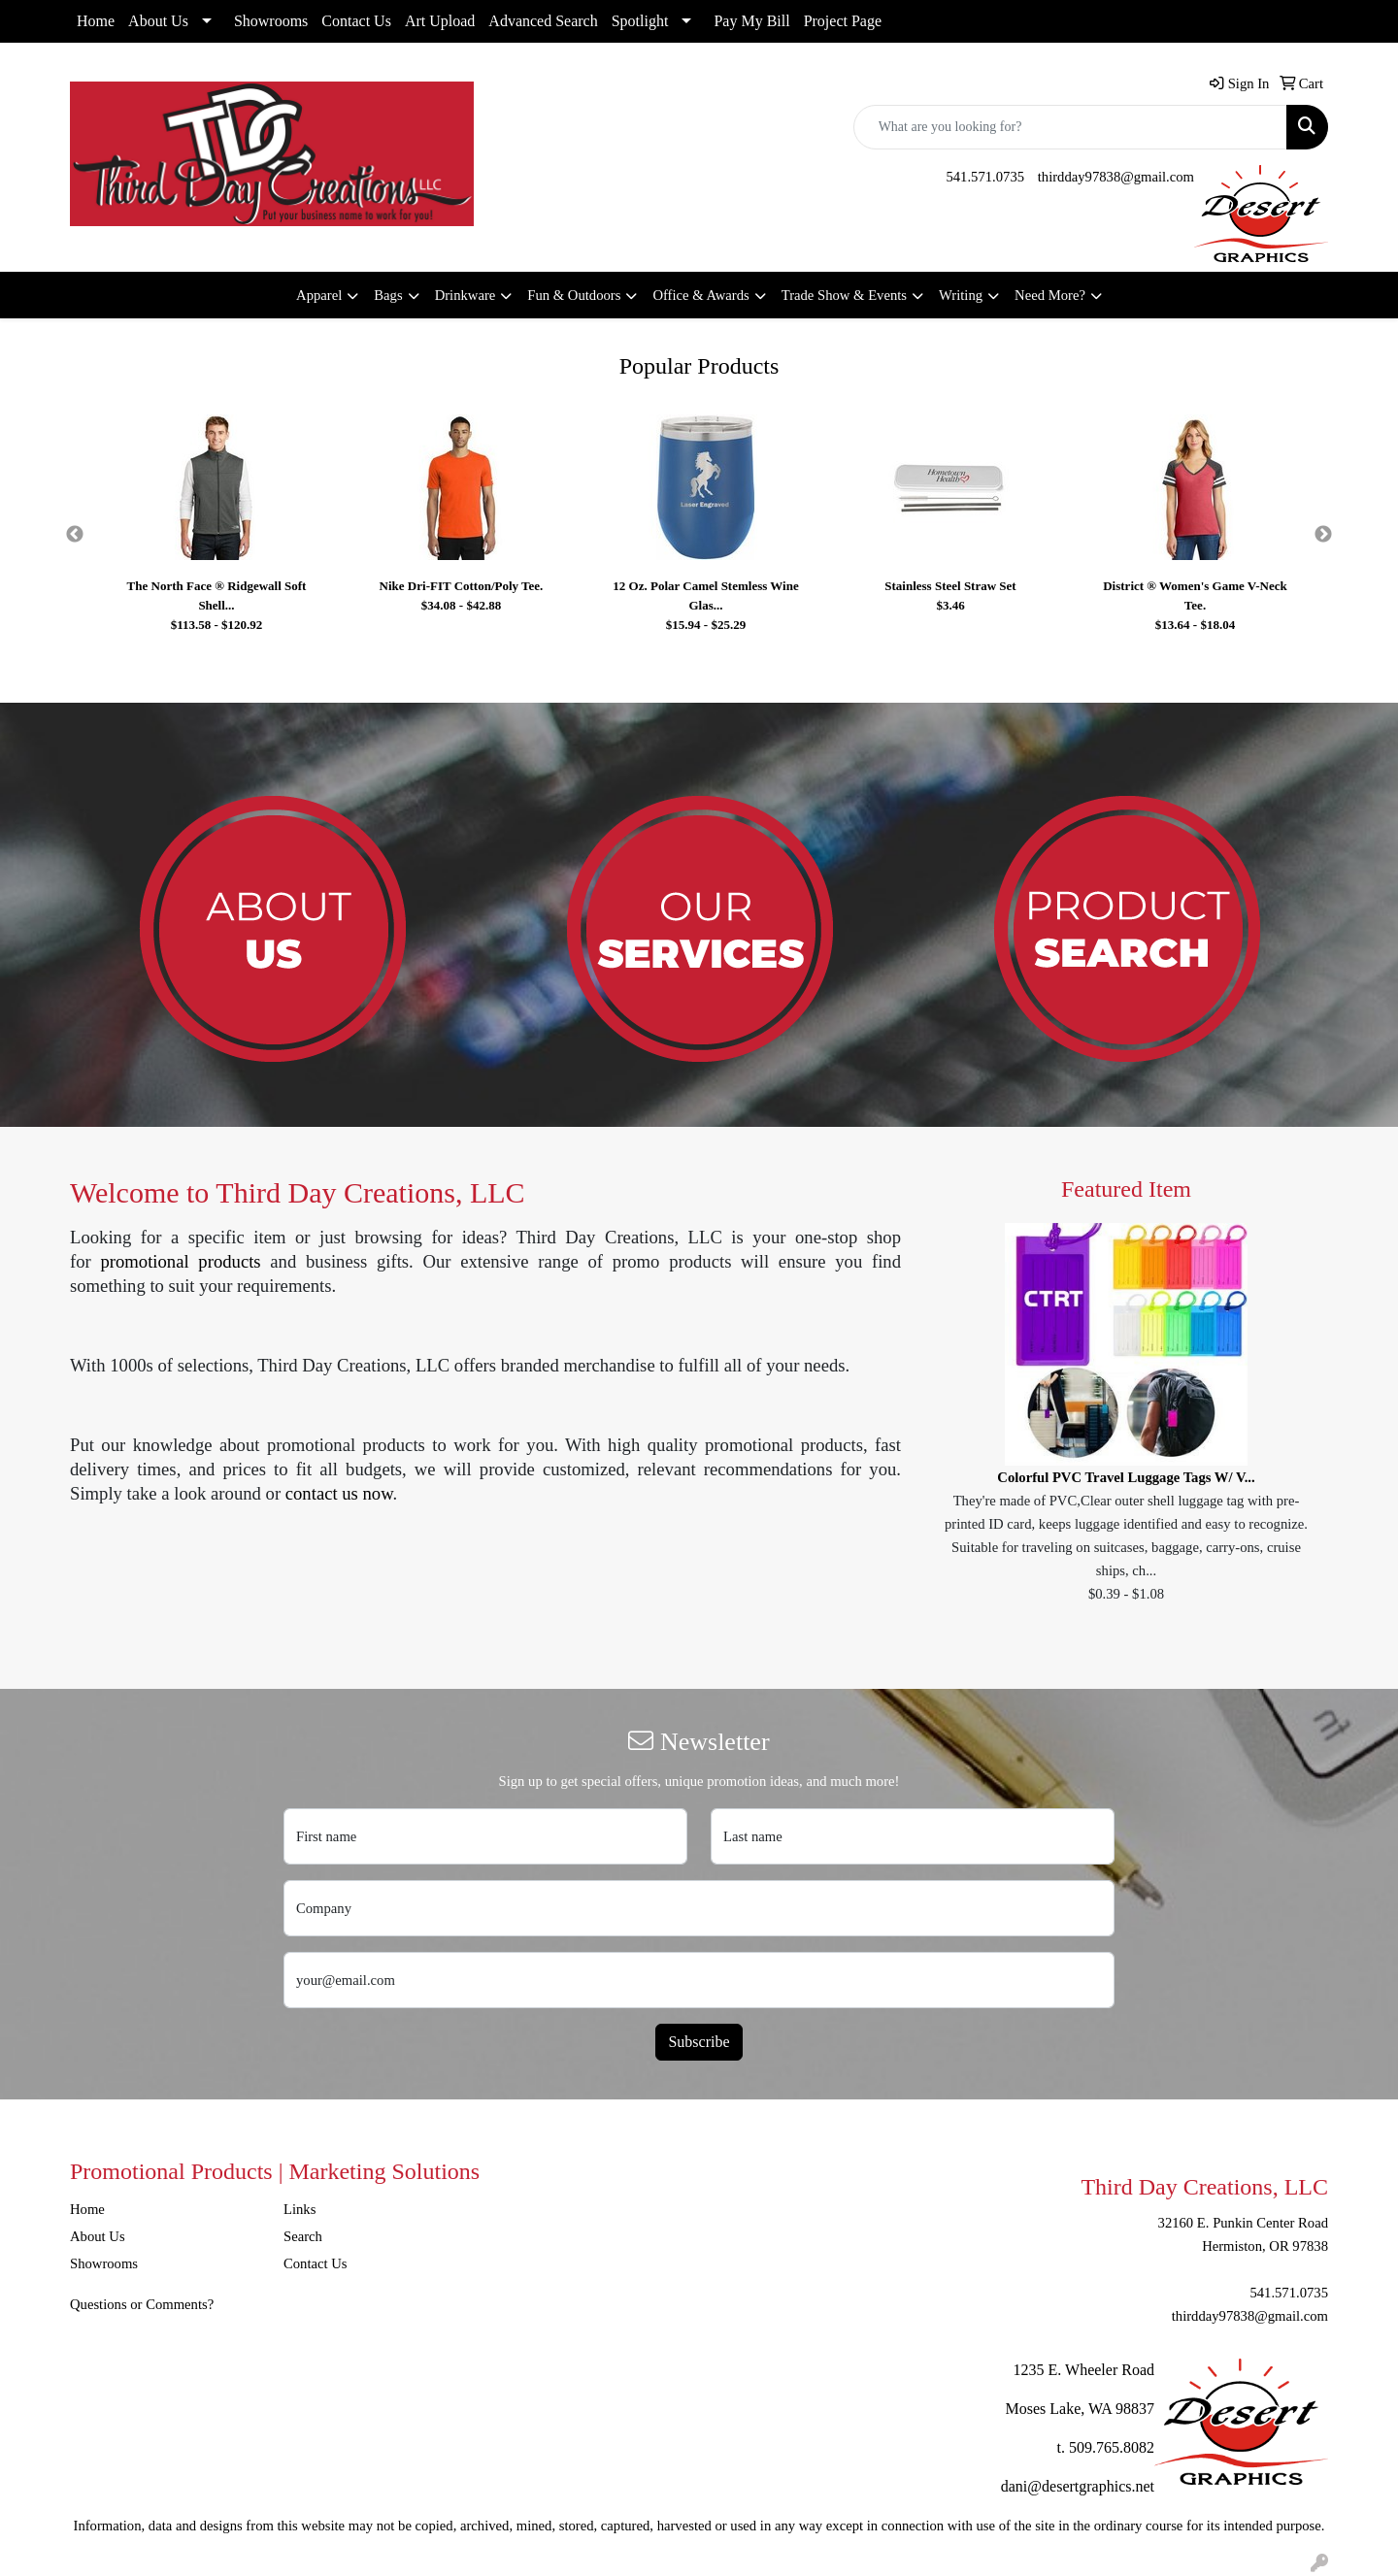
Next (1323, 535)
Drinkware (465, 295)
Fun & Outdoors (573, 295)
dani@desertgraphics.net (1077, 2486)
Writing (960, 295)
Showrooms (271, 21)
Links (299, 2209)
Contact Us (356, 21)
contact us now (339, 1493)
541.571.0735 (985, 176)
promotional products (180, 1261)
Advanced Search (542, 21)
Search (302, 2236)
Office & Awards (700, 295)
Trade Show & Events (844, 295)
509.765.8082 (1111, 2447)
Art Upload (440, 21)
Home (96, 21)
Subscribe (698, 2041)
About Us (158, 21)
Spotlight (640, 21)
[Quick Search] (1070, 127)
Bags (388, 295)
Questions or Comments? (142, 2304)
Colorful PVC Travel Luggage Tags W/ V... (1125, 1477)
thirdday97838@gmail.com (1116, 176)
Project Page (843, 21)
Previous (74, 535)
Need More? (1050, 295)
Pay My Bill (751, 21)
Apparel (319, 295)
